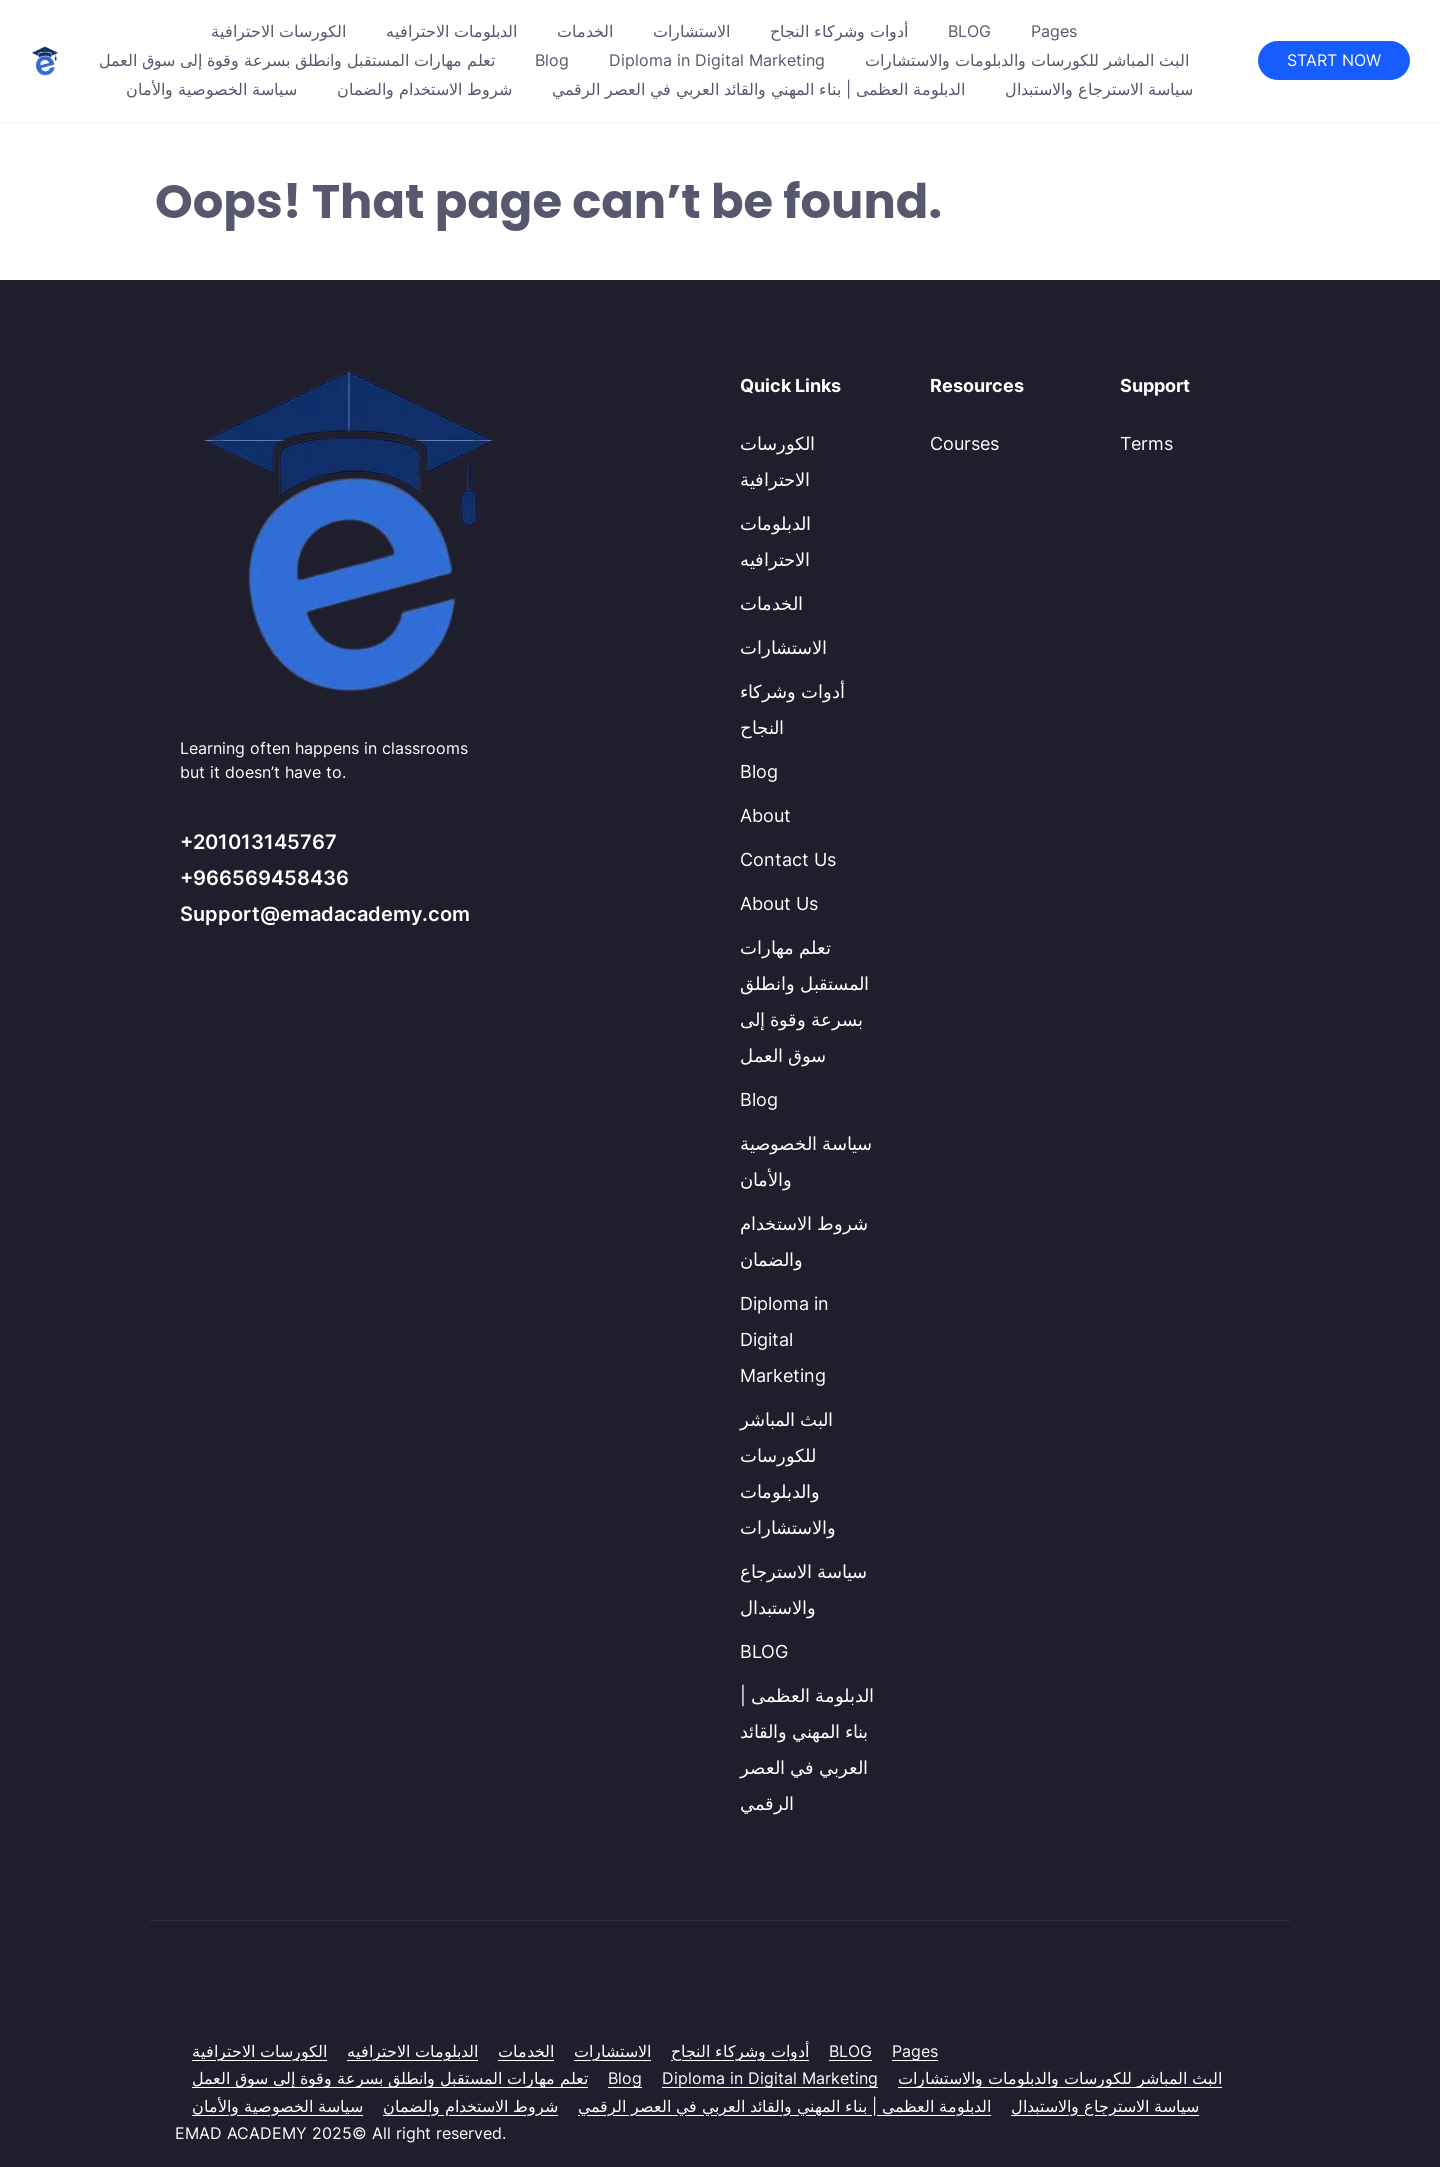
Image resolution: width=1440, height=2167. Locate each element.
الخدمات (585, 31)
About (765, 815)
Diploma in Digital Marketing (717, 60)
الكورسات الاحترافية (278, 31)
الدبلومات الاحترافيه (451, 31)
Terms (1146, 443)
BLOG (969, 31)
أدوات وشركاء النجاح (839, 31)
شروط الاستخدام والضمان (424, 89)
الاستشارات (691, 31)
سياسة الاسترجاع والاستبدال (1099, 89)
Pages (1054, 31)
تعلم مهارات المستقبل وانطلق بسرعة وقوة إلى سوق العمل (297, 60)
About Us (779, 903)
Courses (964, 443)
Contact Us (788, 859)
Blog (552, 60)
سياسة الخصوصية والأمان (211, 89)
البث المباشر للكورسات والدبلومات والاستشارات (1027, 60)
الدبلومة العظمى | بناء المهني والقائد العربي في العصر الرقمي (758, 89)
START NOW (1334, 60)
